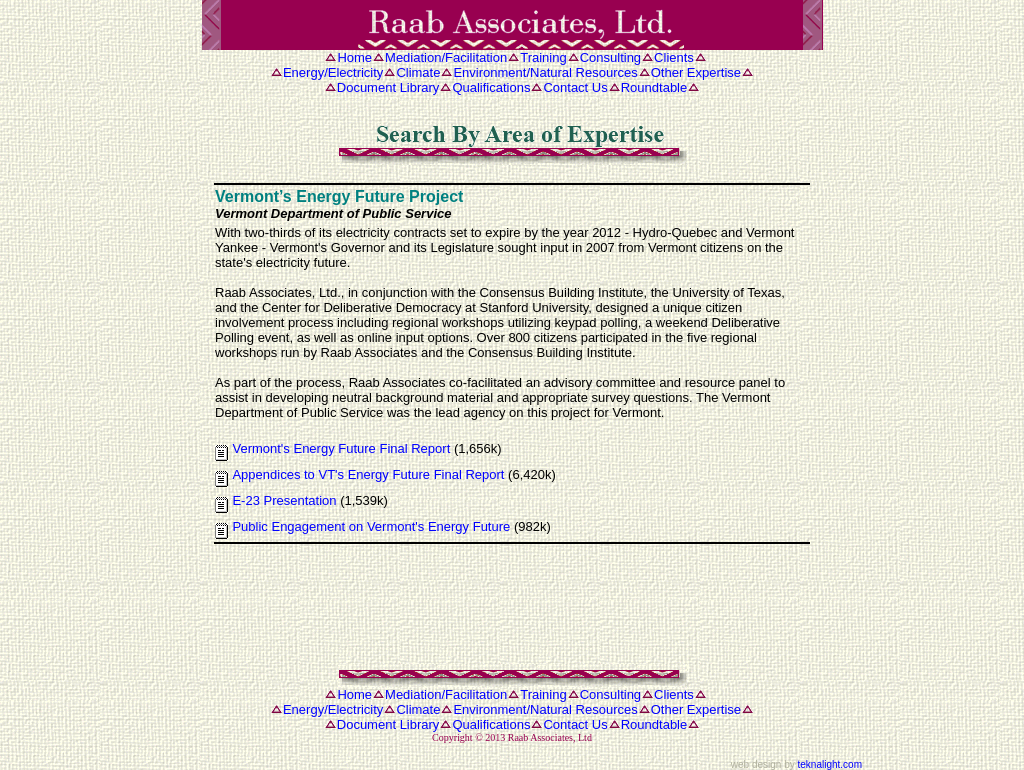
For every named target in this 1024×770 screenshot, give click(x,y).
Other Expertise (696, 72)
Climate (418, 72)
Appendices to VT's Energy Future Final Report (368, 474)
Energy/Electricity (333, 72)
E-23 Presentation (284, 500)
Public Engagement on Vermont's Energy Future (371, 526)
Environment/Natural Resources (545, 72)
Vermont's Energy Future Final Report (341, 448)
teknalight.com (830, 764)
